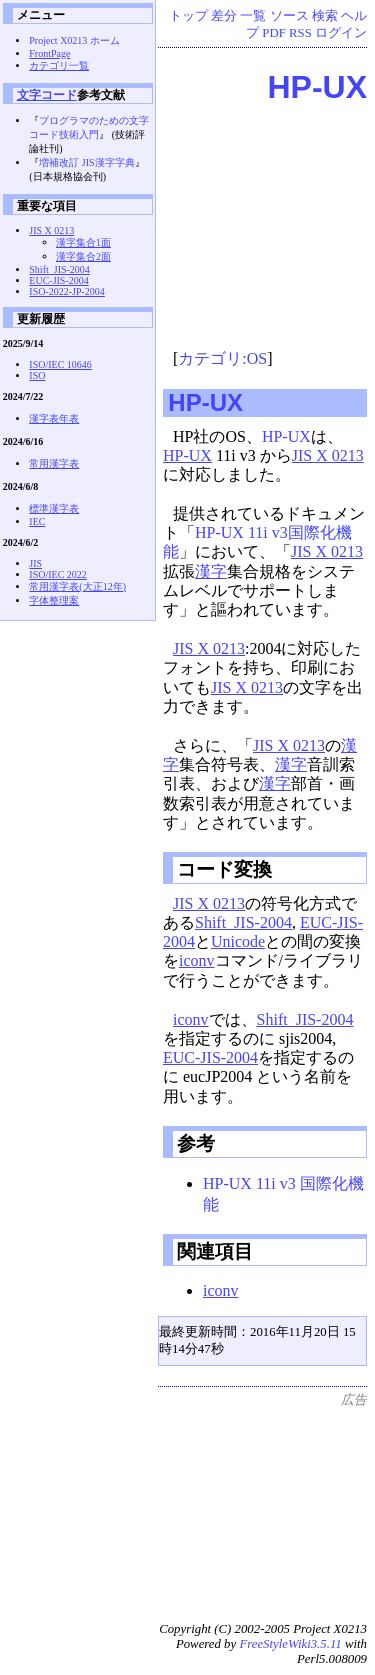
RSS (300, 33)
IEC (37, 521)
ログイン (341, 33)
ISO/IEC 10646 (60, 364)
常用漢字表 (54, 463)
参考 (196, 1143)
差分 (224, 16)
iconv (197, 960)
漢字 (211, 571)
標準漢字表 (54, 508)
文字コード (47, 94)
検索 (325, 16)
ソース (289, 16)
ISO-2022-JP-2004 (67, 291)
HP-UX (317, 87)
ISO (37, 375)
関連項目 (215, 1251)
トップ (188, 16)
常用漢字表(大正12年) (77, 586)
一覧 (253, 16)
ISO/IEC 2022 (58, 574)
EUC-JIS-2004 (210, 1057)
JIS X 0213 (328, 455)
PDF (273, 33)
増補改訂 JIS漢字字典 (86, 162)
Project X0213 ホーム (74, 40)
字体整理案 (54, 600)
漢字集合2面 (83, 256)
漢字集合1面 (83, 242)
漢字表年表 (54, 418)
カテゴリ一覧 (59, 65)
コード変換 (224, 869)
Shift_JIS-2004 (243, 922)
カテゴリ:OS (222, 358)
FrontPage (49, 53)
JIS (35, 563)
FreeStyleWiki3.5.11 (290, 1644)
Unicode (238, 941)
